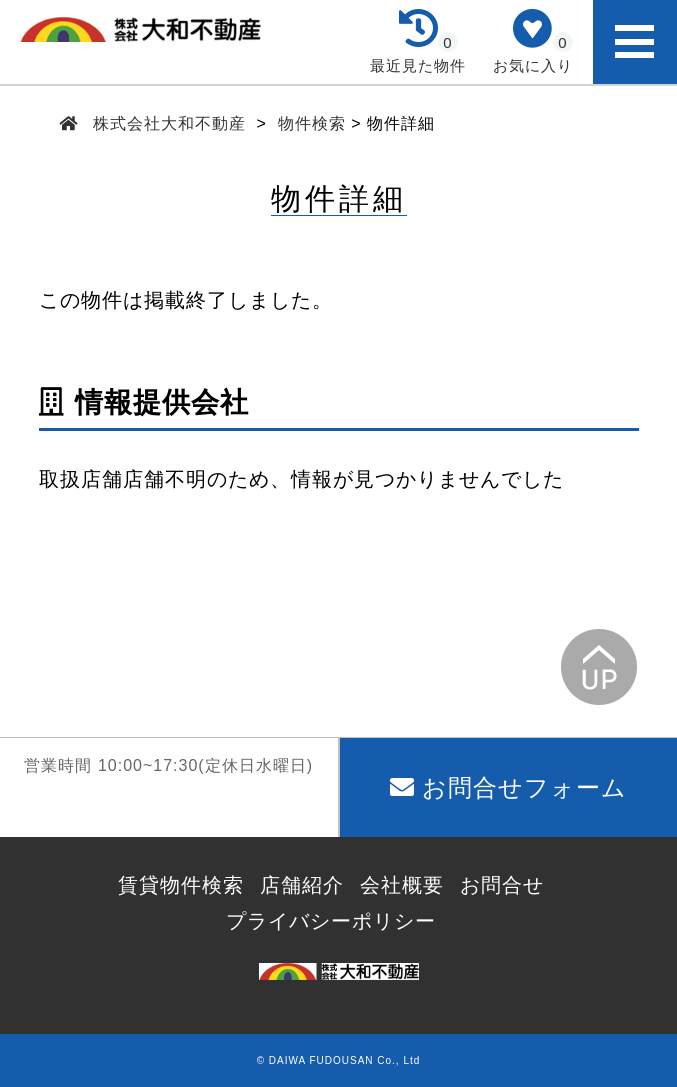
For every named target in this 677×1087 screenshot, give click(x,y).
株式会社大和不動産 (170, 123)
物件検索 (312, 123)
